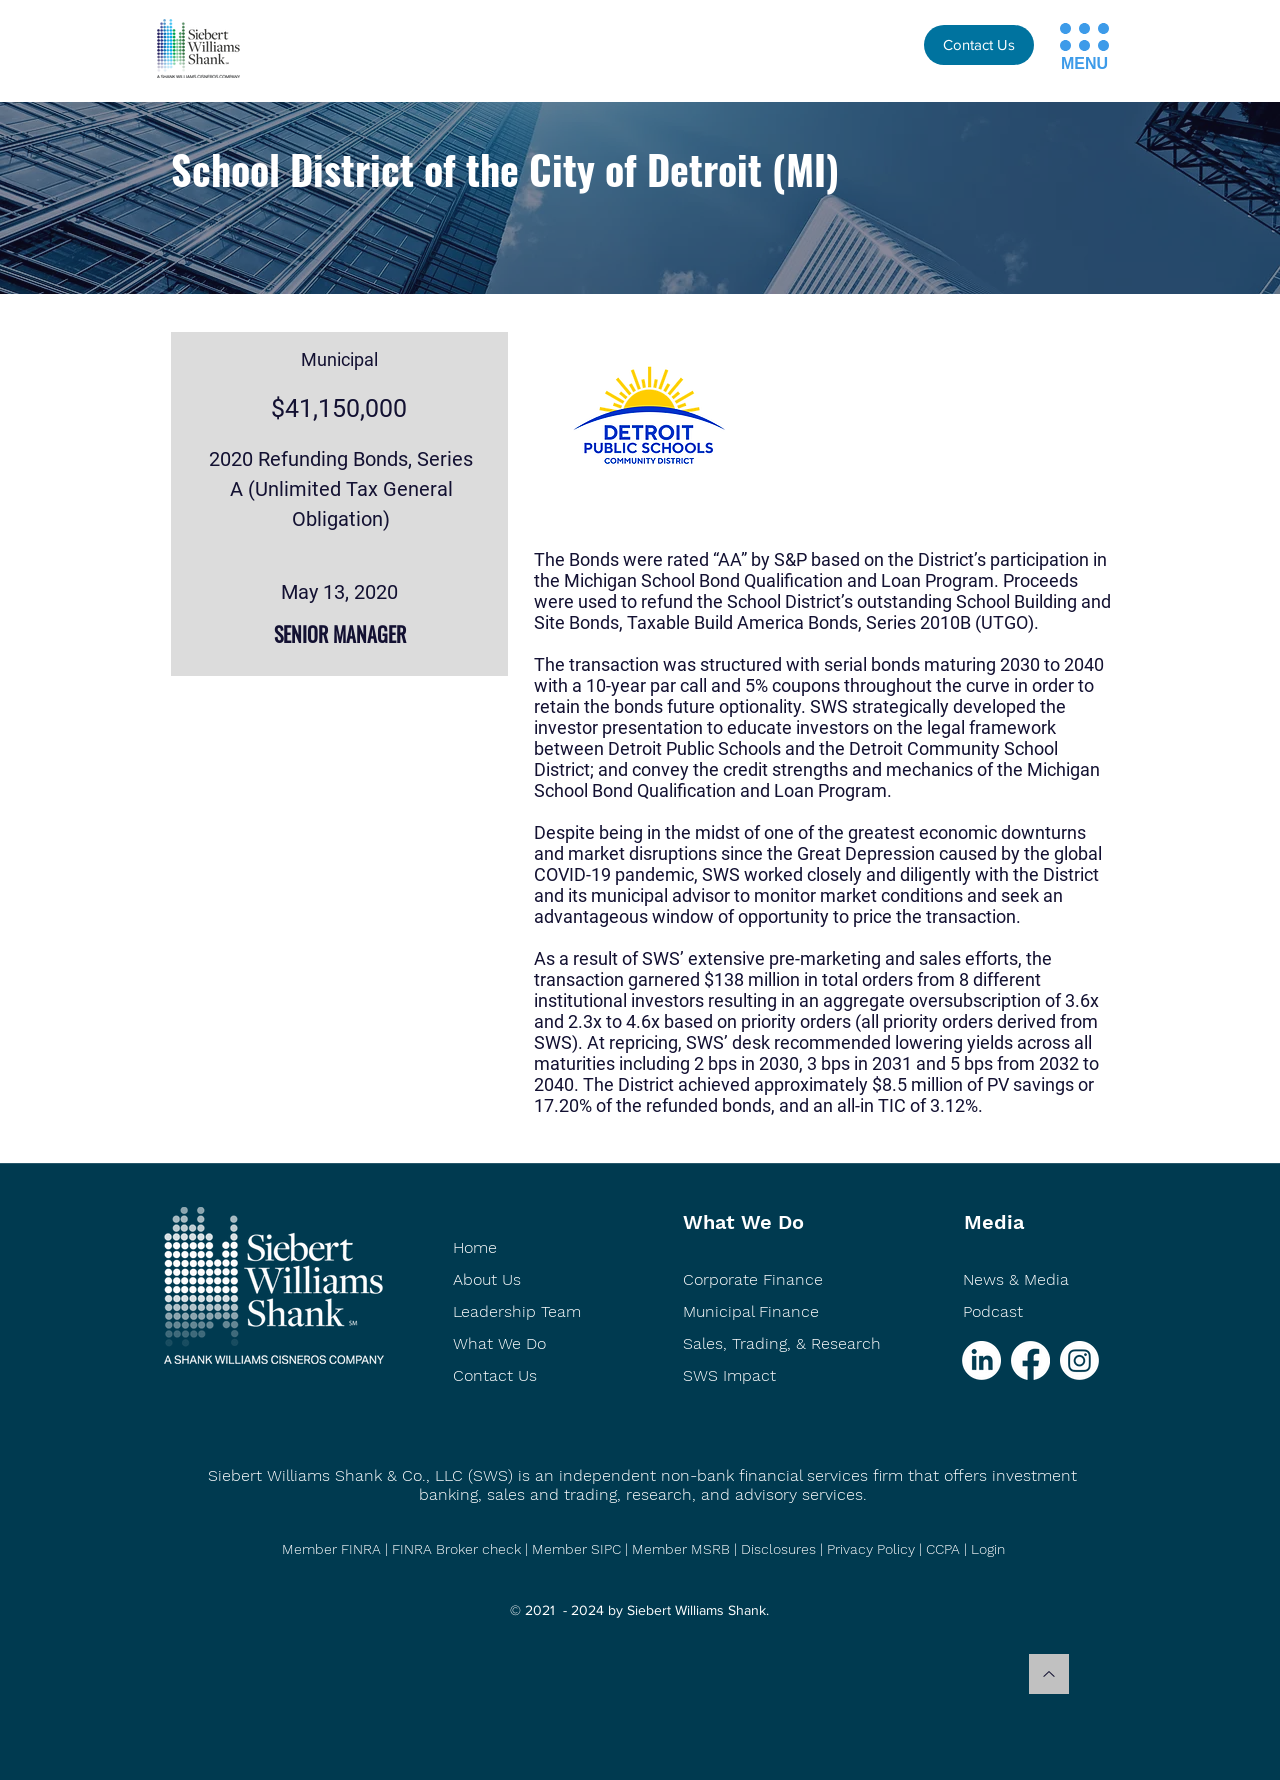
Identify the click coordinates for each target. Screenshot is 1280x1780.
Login (988, 1549)
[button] (1065, 28)
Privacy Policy (871, 1549)
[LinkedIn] (981, 1360)
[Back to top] (1049, 1674)
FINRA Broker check (456, 1549)
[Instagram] (1079, 1360)
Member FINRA (331, 1549)
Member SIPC (578, 1549)
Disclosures (778, 1549)
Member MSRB (683, 1549)
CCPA (943, 1549)
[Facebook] (1030, 1360)
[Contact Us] (979, 45)
